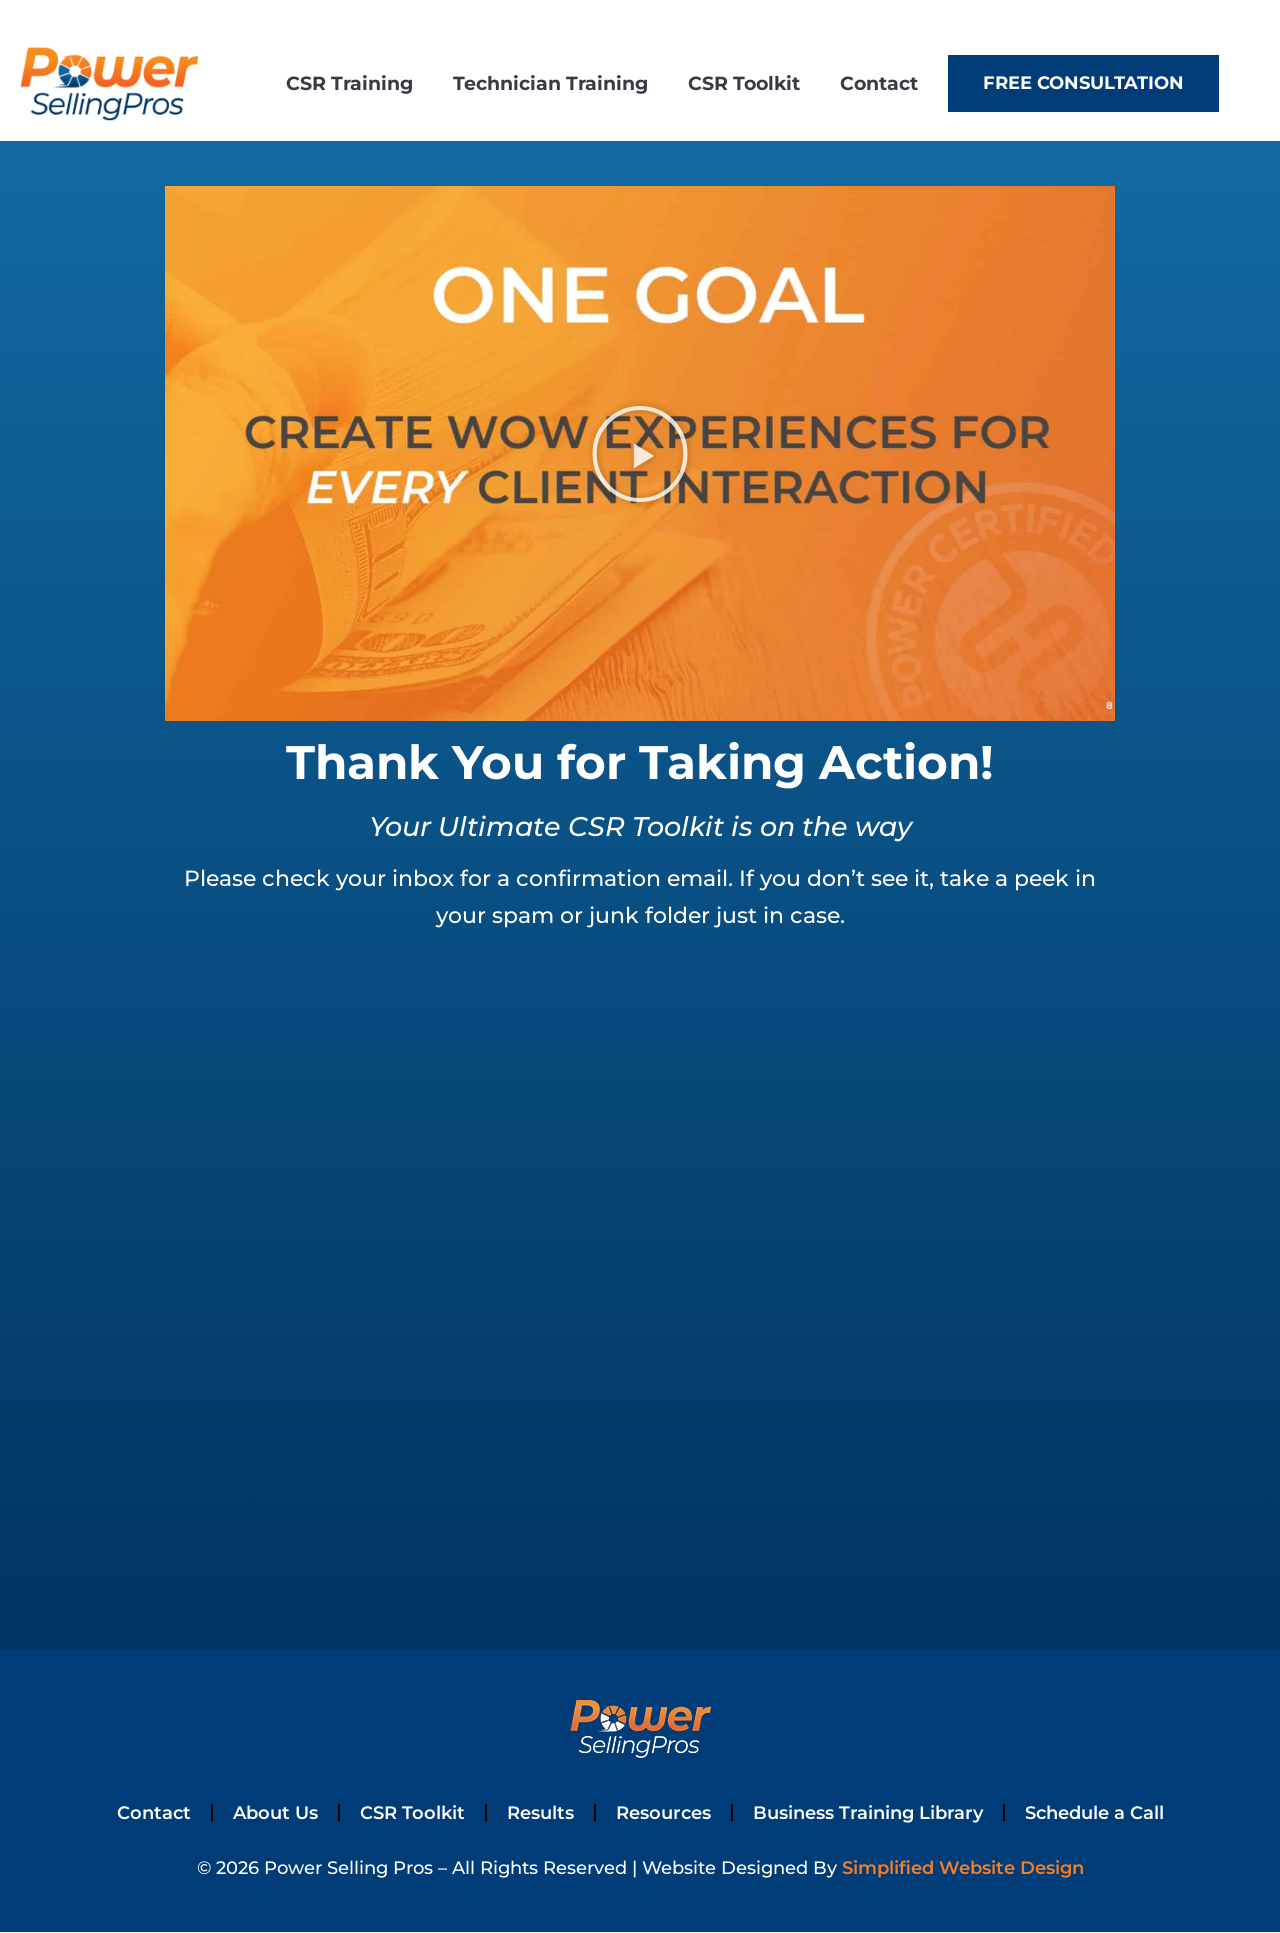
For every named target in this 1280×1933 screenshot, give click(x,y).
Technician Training (550, 83)
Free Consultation (1083, 83)
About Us (258, 1813)
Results (532, 1813)
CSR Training (349, 83)
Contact (879, 83)
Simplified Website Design (963, 1869)
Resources (661, 1813)
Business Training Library (875, 1813)
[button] (640, 454)
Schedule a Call (1113, 1813)
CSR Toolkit (744, 83)
